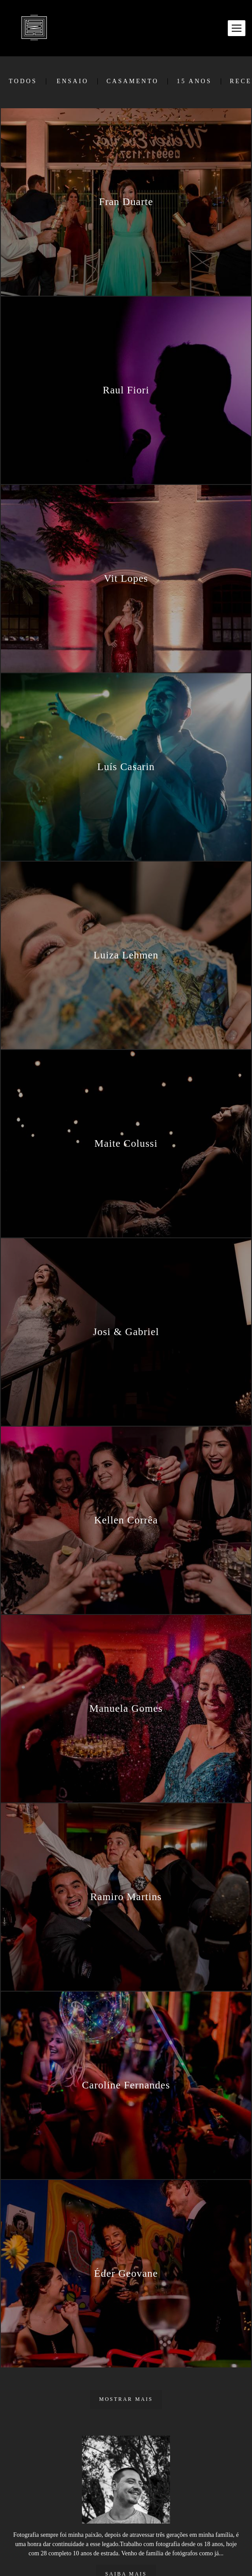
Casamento (133, 81)
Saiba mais (126, 2546)
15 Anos (194, 81)
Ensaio (72, 81)
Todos (23, 81)
